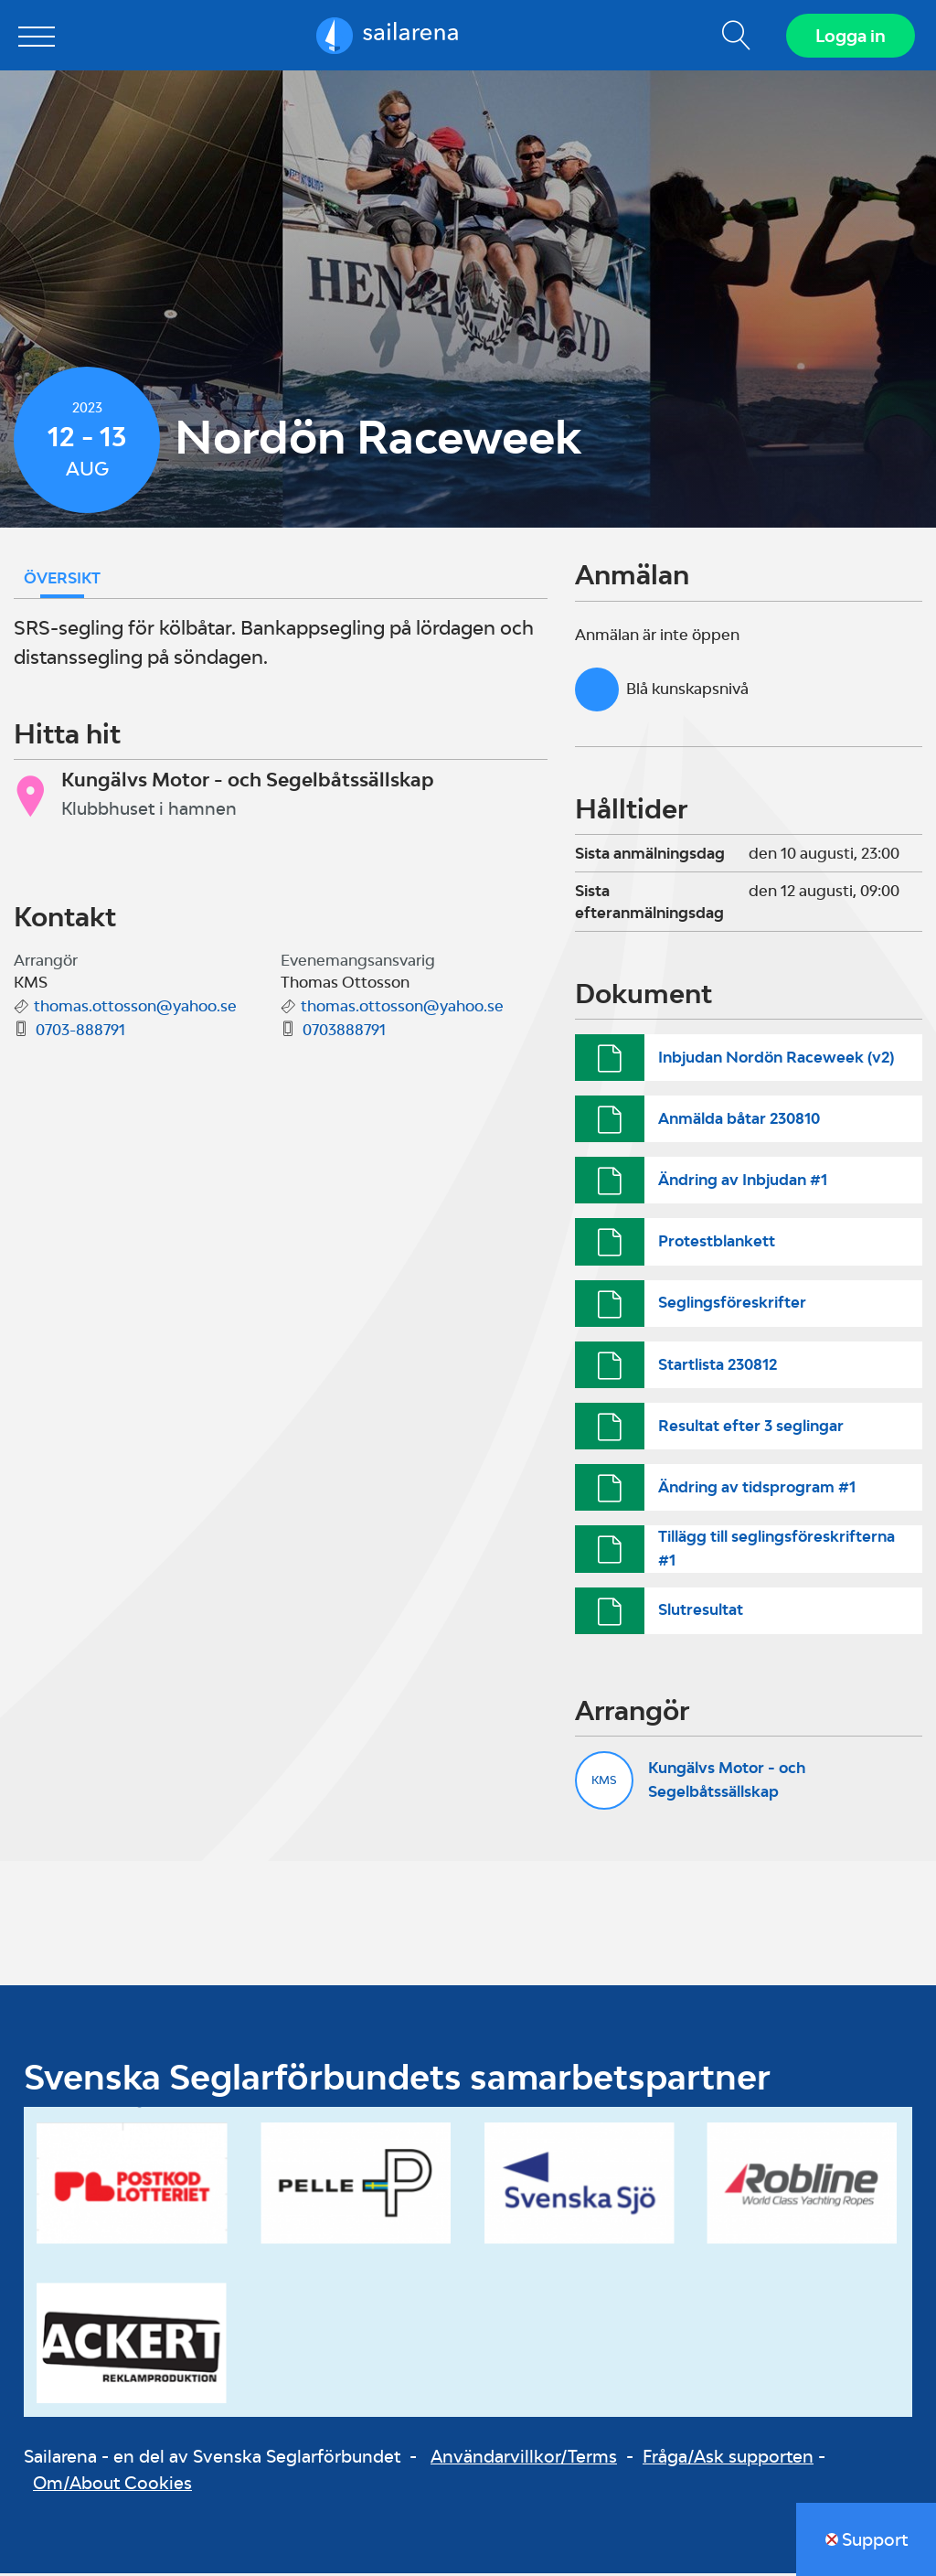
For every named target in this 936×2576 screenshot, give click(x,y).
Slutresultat (700, 1612)
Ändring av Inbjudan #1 (742, 1182)
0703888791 (344, 1032)
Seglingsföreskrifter (732, 1305)
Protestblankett (716, 1244)
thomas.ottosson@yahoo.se (135, 1008)
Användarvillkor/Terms (524, 2459)
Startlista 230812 (717, 1366)
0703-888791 (80, 1032)
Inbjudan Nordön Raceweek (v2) (776, 1059)
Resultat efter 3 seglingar (751, 1427)
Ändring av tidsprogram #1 (757, 1489)
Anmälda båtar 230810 (739, 1121)
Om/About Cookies (112, 2484)
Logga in (849, 37)
